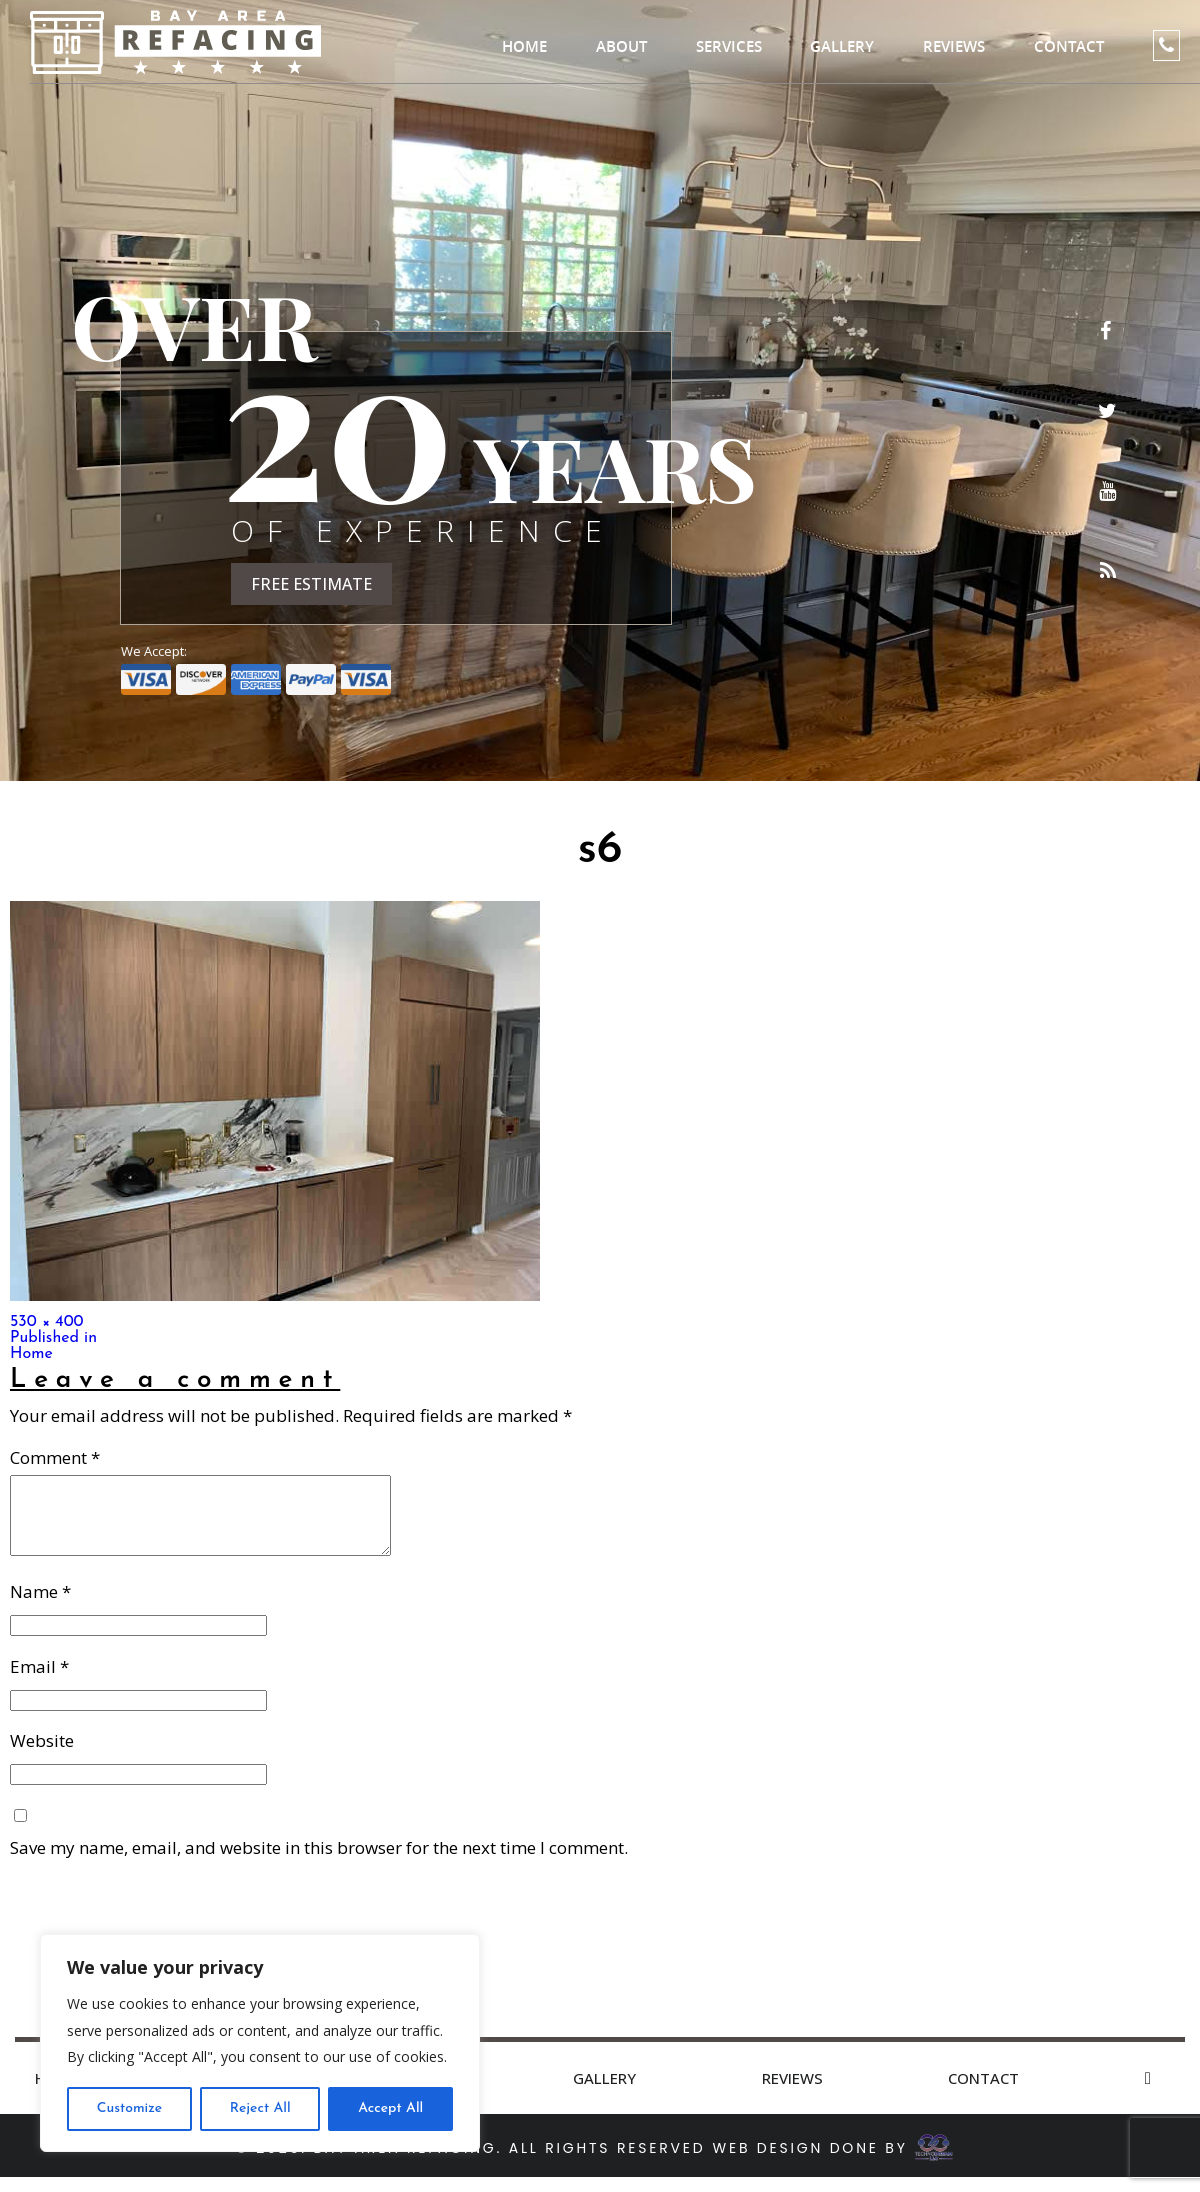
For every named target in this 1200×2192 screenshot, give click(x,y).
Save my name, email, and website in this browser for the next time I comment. (319, 1862)
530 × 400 (47, 1322)
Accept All (390, 2108)
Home (524, 46)
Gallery (842, 46)
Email (39, 1681)
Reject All (260, 2108)
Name (40, 1606)
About (621, 46)
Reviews (954, 46)
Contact (1069, 46)
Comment (55, 1457)
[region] (260, 2043)
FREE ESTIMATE (311, 584)
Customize (129, 2108)
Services (729, 46)
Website (42, 1755)
